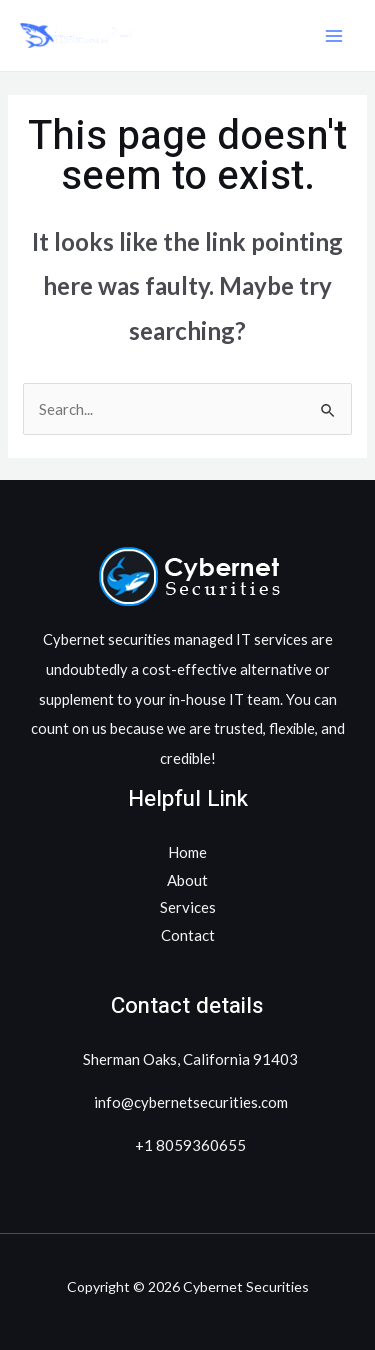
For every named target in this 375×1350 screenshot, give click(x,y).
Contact (188, 935)
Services (188, 907)
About (187, 880)
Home (187, 852)
